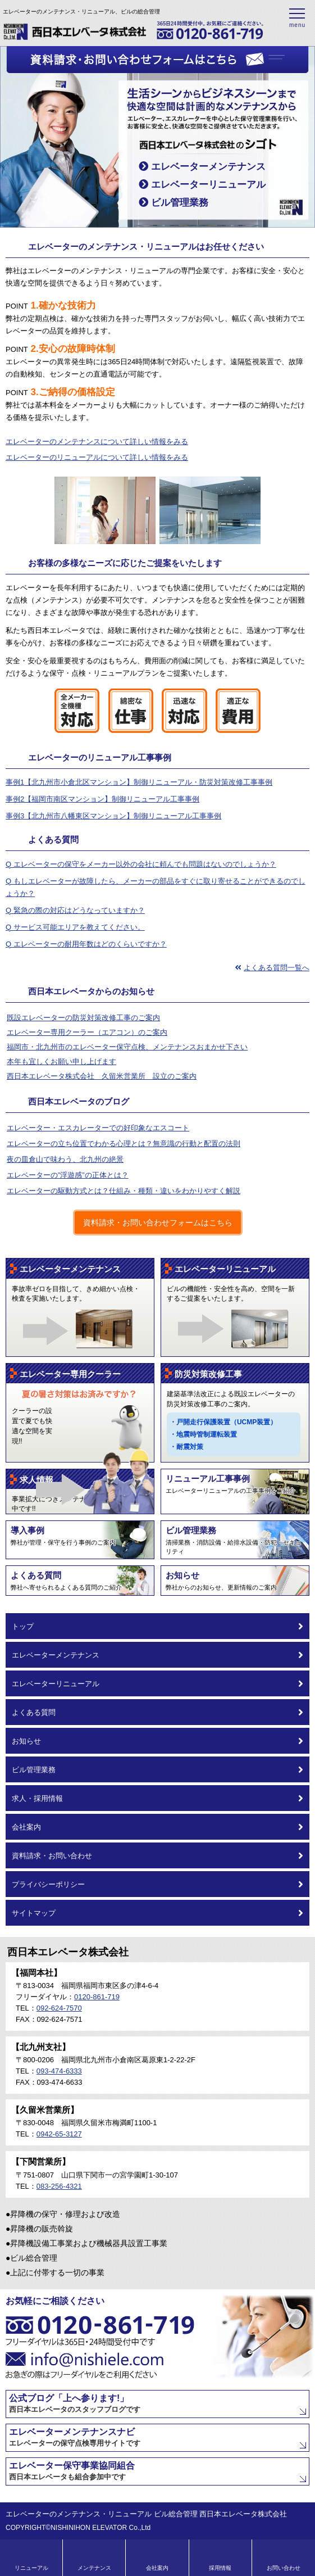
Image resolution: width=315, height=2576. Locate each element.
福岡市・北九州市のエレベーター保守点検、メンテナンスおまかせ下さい (127, 1047)
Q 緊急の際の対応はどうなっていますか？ (75, 910)
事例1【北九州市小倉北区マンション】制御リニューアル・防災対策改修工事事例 (139, 782)
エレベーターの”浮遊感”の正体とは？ (68, 1175)
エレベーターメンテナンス (202, 166)
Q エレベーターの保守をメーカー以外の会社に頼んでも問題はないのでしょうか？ (141, 864)
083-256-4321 (59, 2186)
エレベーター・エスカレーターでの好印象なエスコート (98, 1128)
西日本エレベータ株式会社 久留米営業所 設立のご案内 (102, 1076)
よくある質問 (157, 1712)
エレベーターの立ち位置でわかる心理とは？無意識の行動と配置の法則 (123, 1143)
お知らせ (157, 1741)
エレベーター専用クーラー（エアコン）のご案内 (87, 1032)
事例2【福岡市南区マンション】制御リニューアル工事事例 (102, 799)
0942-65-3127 (59, 2134)
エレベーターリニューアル (202, 184)
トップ (157, 1626)
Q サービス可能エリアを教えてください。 (75, 927)
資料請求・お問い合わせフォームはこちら (157, 1222)
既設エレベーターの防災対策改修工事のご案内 (83, 1017)
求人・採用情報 (157, 1798)
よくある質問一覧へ (272, 967)
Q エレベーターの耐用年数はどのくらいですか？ (86, 944)
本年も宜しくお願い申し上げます (61, 1061)
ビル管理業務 (173, 202)
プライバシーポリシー (157, 1884)
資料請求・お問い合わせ (157, 1855)
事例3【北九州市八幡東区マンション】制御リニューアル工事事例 (113, 816)
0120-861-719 (97, 1997)
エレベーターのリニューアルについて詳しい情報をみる (97, 457)
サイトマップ (157, 1913)
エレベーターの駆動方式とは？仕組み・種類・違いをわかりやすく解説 (123, 1191)
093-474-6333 (59, 2071)
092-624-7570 (59, 2008)
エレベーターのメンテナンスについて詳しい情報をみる (97, 441)
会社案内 (157, 1827)
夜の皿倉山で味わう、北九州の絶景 (65, 1159)
